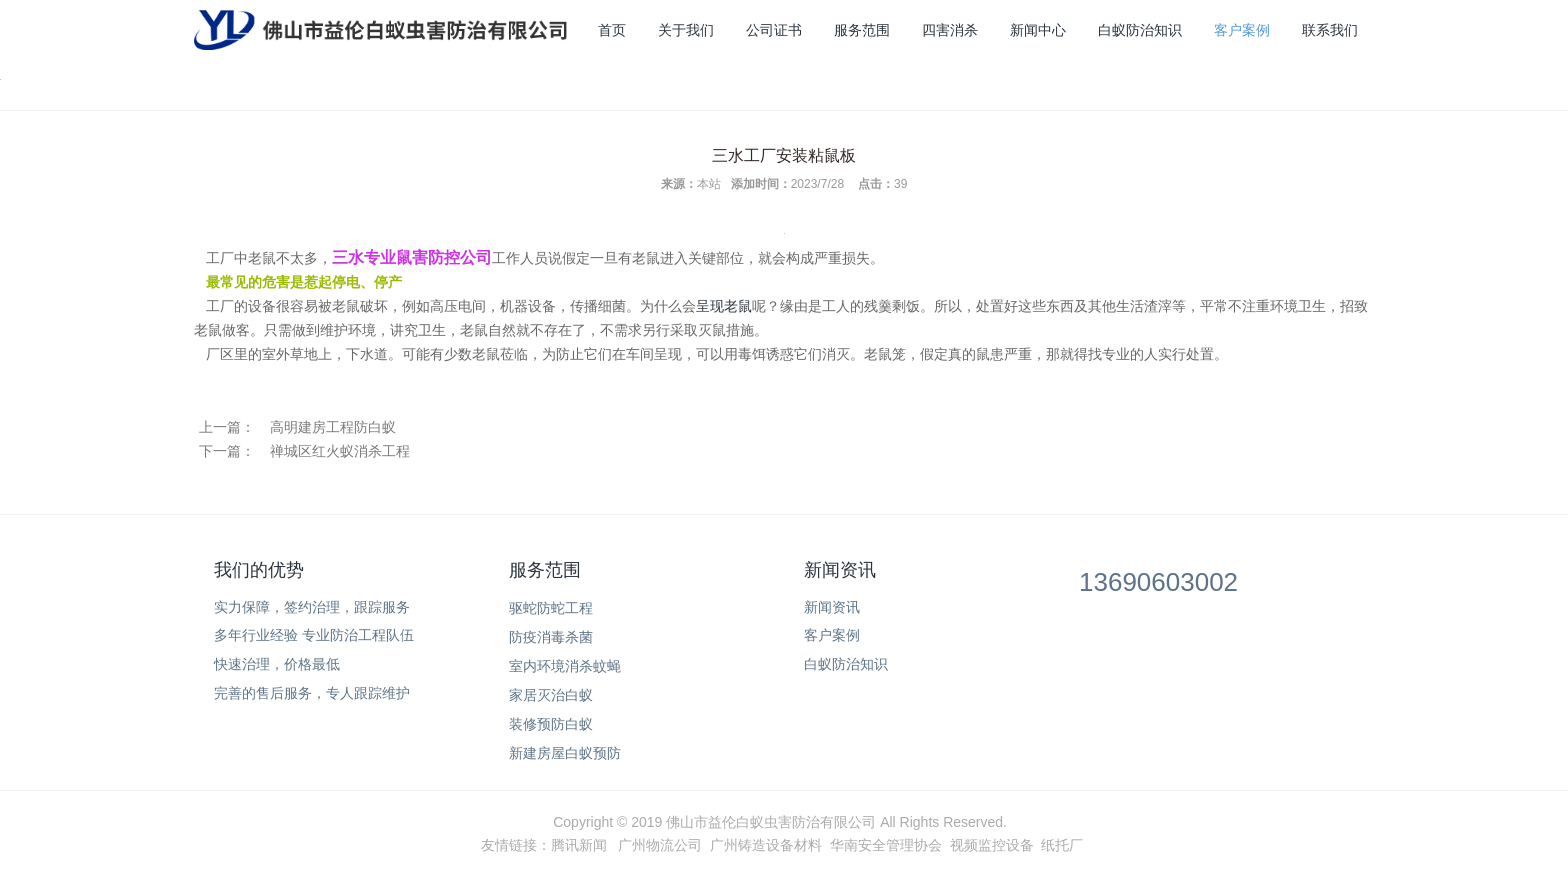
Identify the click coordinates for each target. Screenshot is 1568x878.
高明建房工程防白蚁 (333, 427)
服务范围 (862, 30)
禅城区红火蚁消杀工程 (340, 451)
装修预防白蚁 (551, 724)
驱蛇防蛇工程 (551, 608)
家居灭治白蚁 (551, 695)
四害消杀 (950, 30)
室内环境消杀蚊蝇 (565, 666)
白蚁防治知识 (1140, 30)
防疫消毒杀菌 (551, 637)
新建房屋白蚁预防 (565, 753)
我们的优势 (259, 570)
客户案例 (1242, 30)
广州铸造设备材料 (766, 845)
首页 (612, 30)
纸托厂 (1062, 845)
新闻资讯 (840, 570)
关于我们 (686, 30)
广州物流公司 (660, 845)
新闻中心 (1038, 30)
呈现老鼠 (724, 306)
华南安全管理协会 (886, 845)
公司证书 (774, 30)
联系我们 (1330, 30)
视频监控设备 (992, 845)
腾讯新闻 (579, 845)
